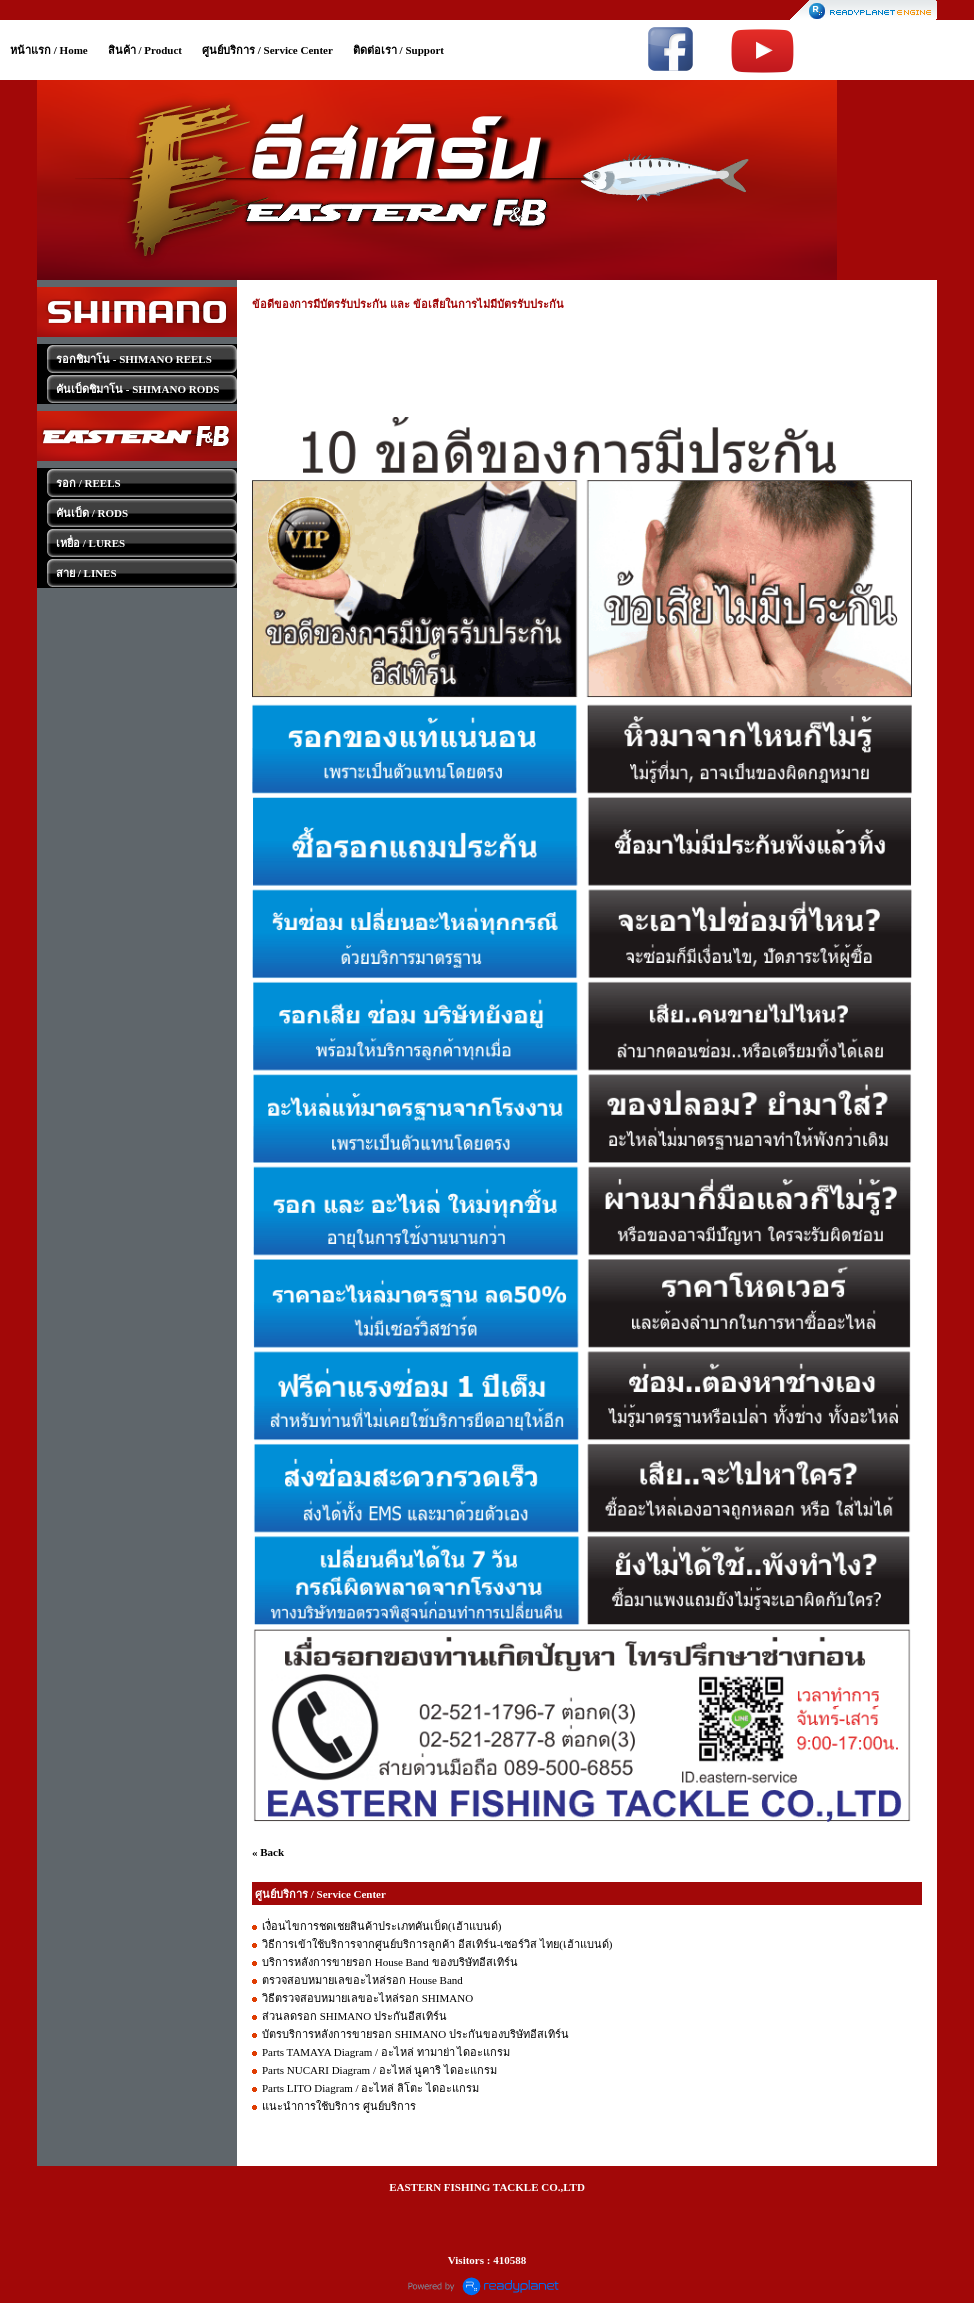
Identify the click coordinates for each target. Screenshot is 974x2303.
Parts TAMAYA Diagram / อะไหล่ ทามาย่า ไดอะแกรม (386, 2052)
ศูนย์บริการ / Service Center (267, 50)
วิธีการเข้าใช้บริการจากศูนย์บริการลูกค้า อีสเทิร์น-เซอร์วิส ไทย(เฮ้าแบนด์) (437, 1944)
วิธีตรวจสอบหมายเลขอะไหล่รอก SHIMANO (367, 1998)
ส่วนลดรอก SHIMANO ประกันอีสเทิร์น (354, 2016)
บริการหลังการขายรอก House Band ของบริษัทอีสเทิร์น (390, 1962)
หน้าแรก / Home (49, 50)
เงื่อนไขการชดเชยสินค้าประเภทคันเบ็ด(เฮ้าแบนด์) (381, 1926)
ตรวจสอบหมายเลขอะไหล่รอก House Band (362, 1980)
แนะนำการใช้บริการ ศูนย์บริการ (339, 2106)
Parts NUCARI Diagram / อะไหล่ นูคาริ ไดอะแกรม (379, 2070)
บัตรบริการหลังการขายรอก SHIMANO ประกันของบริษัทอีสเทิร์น (415, 2034)
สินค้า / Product (145, 50)
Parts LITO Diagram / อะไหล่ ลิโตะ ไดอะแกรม (370, 2088)
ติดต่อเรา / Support (398, 50)
